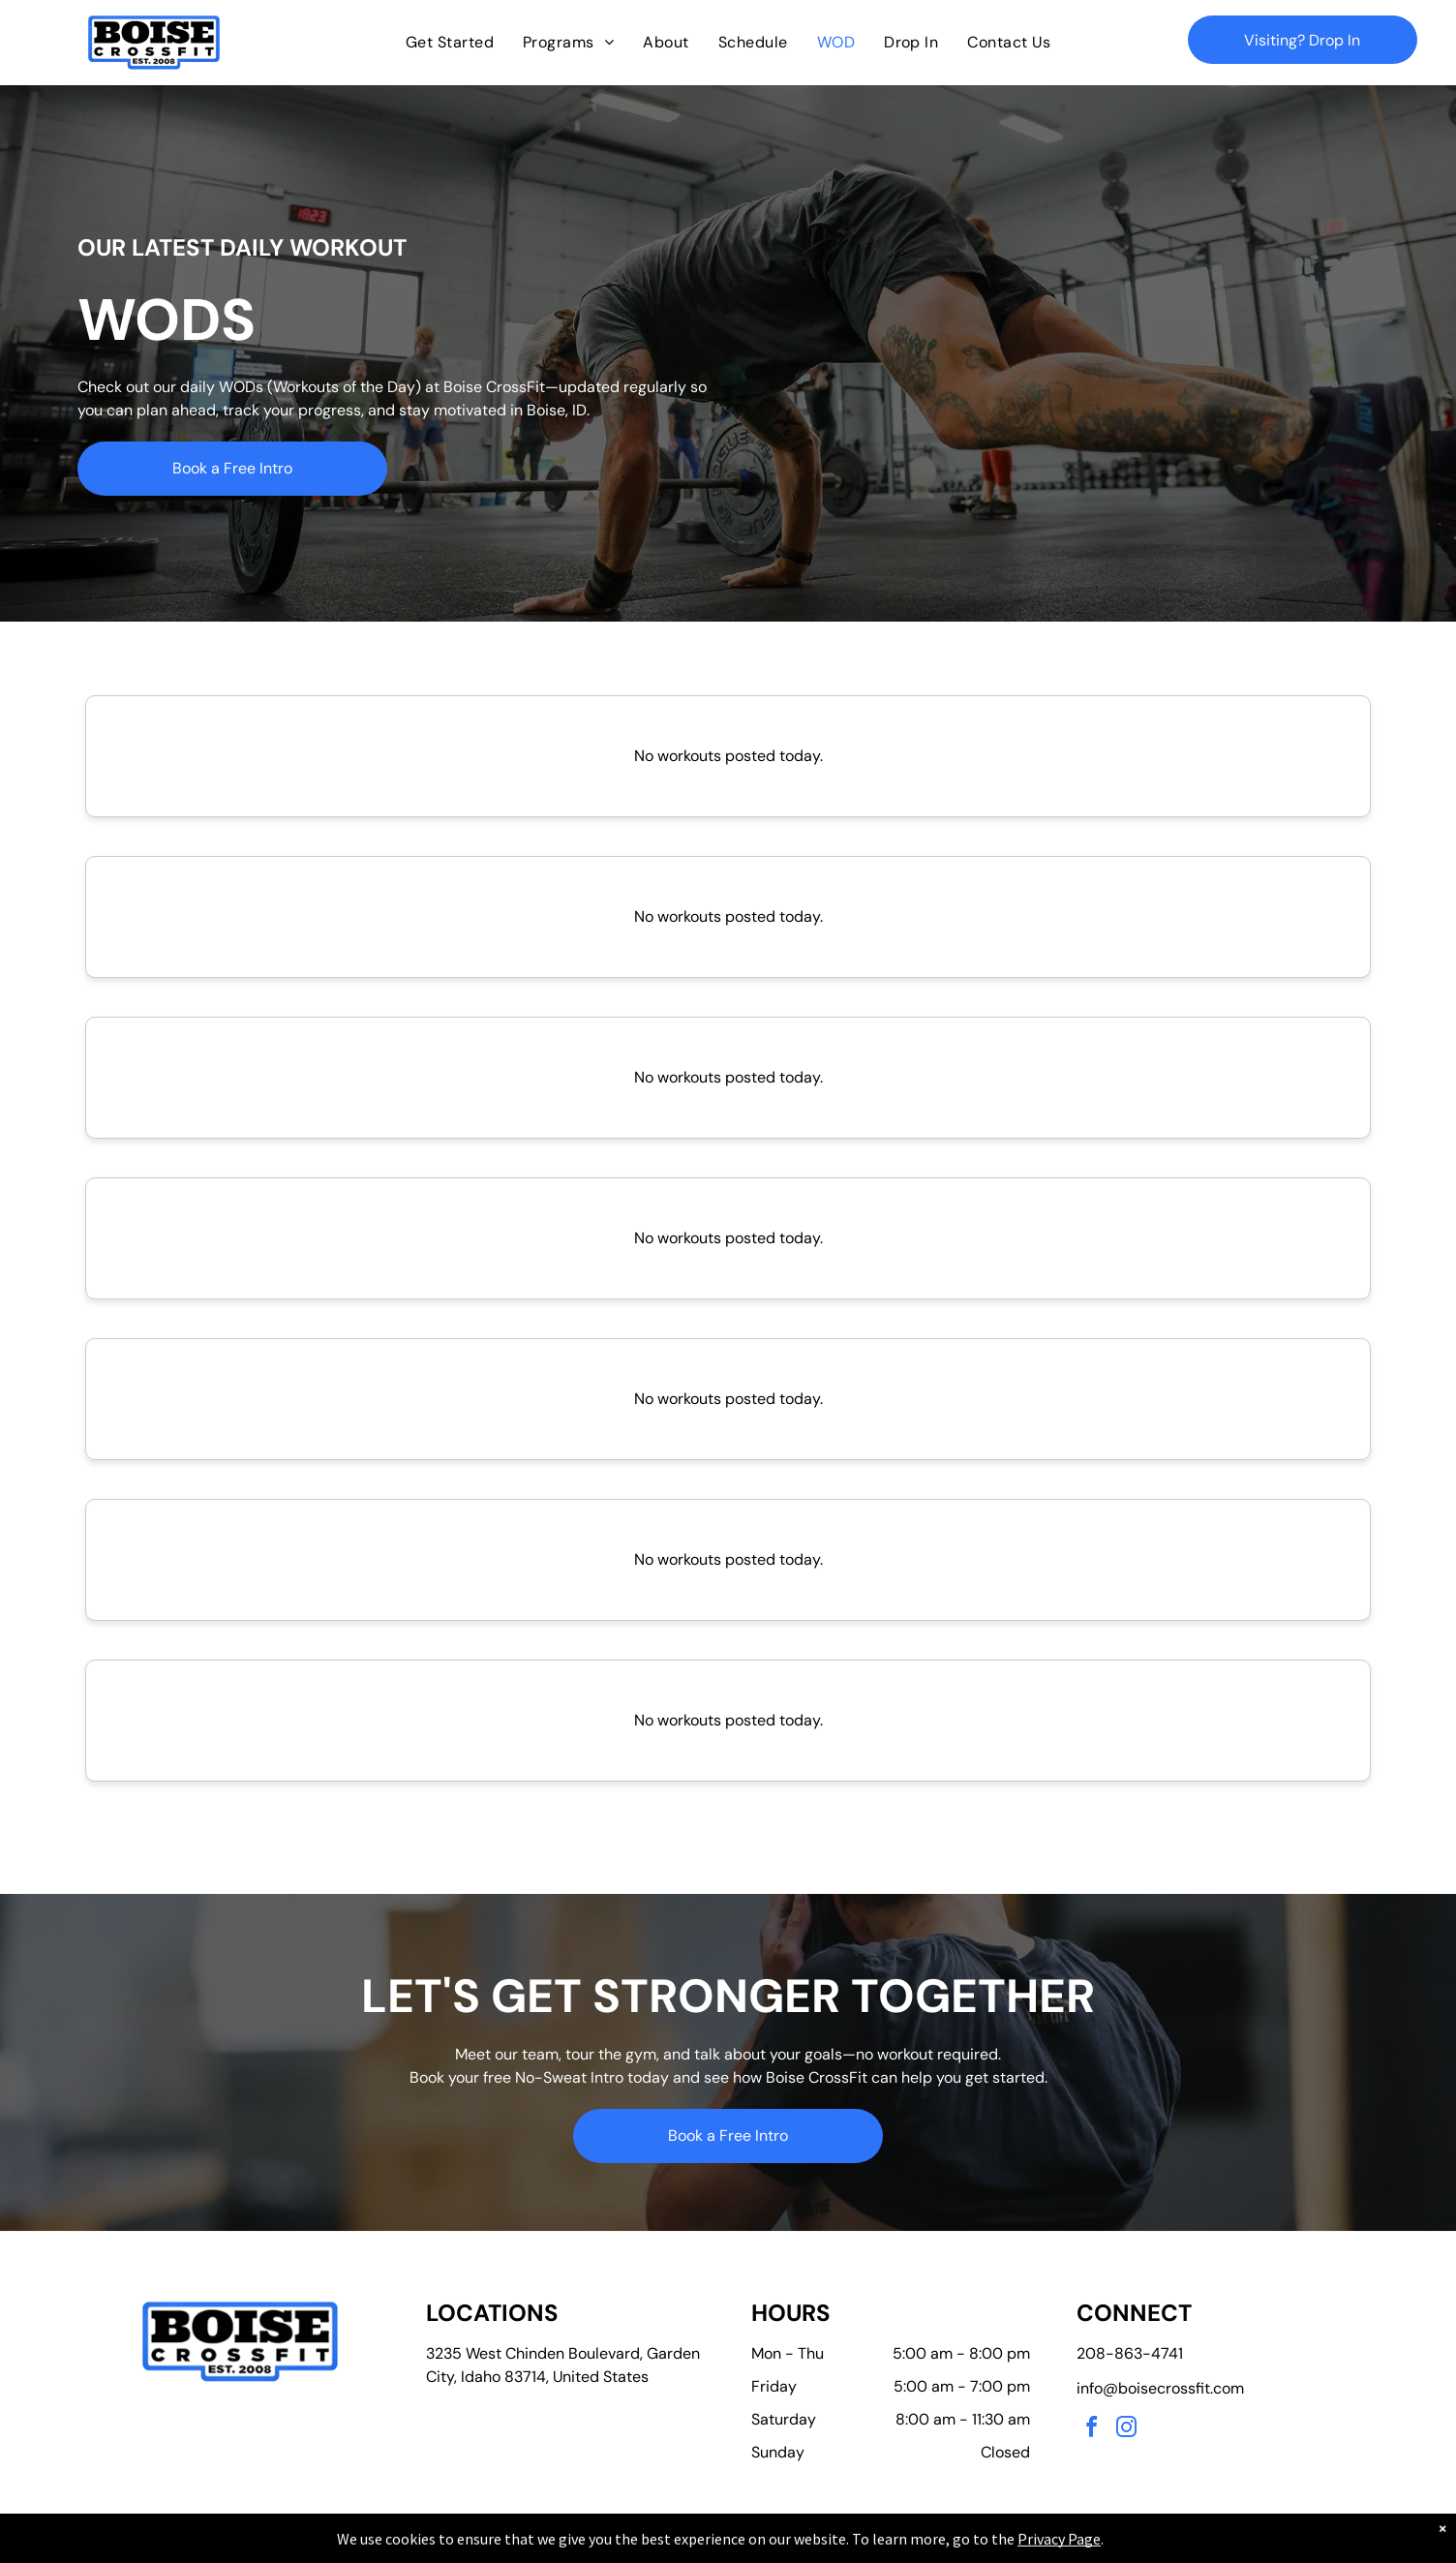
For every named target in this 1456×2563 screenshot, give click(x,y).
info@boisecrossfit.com (1160, 2388)
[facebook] (1092, 2430)
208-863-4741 (1130, 2353)
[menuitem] (449, 42)
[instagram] (1126, 2430)
